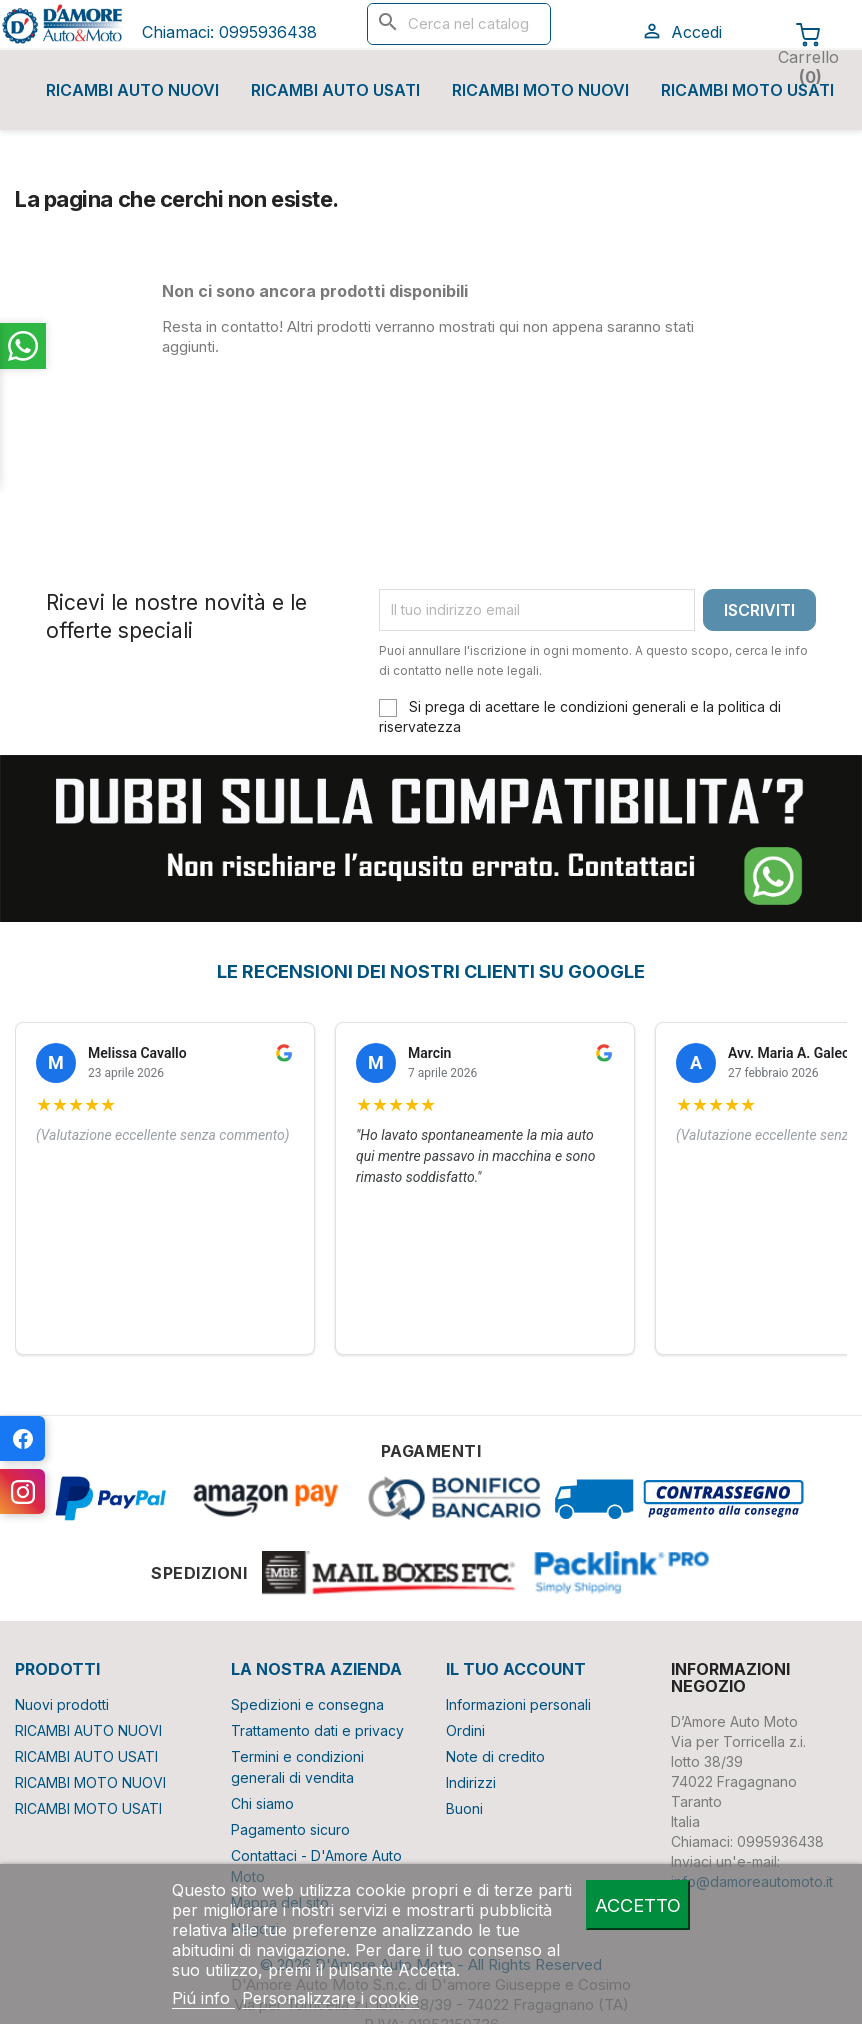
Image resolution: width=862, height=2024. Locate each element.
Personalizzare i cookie (330, 1998)
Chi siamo (262, 1803)
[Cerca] (459, 24)
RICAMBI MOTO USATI (747, 90)
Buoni (464, 1808)
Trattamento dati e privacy (317, 1730)
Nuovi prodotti (62, 1704)
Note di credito (495, 1756)
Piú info (203, 1998)
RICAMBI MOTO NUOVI (540, 90)
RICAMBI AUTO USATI (335, 90)
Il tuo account (516, 1669)
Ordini (465, 1730)
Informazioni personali (518, 1704)
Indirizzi (471, 1782)
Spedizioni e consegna (307, 1704)
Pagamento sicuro (290, 1829)
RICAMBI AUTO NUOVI (132, 90)
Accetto (638, 1905)
